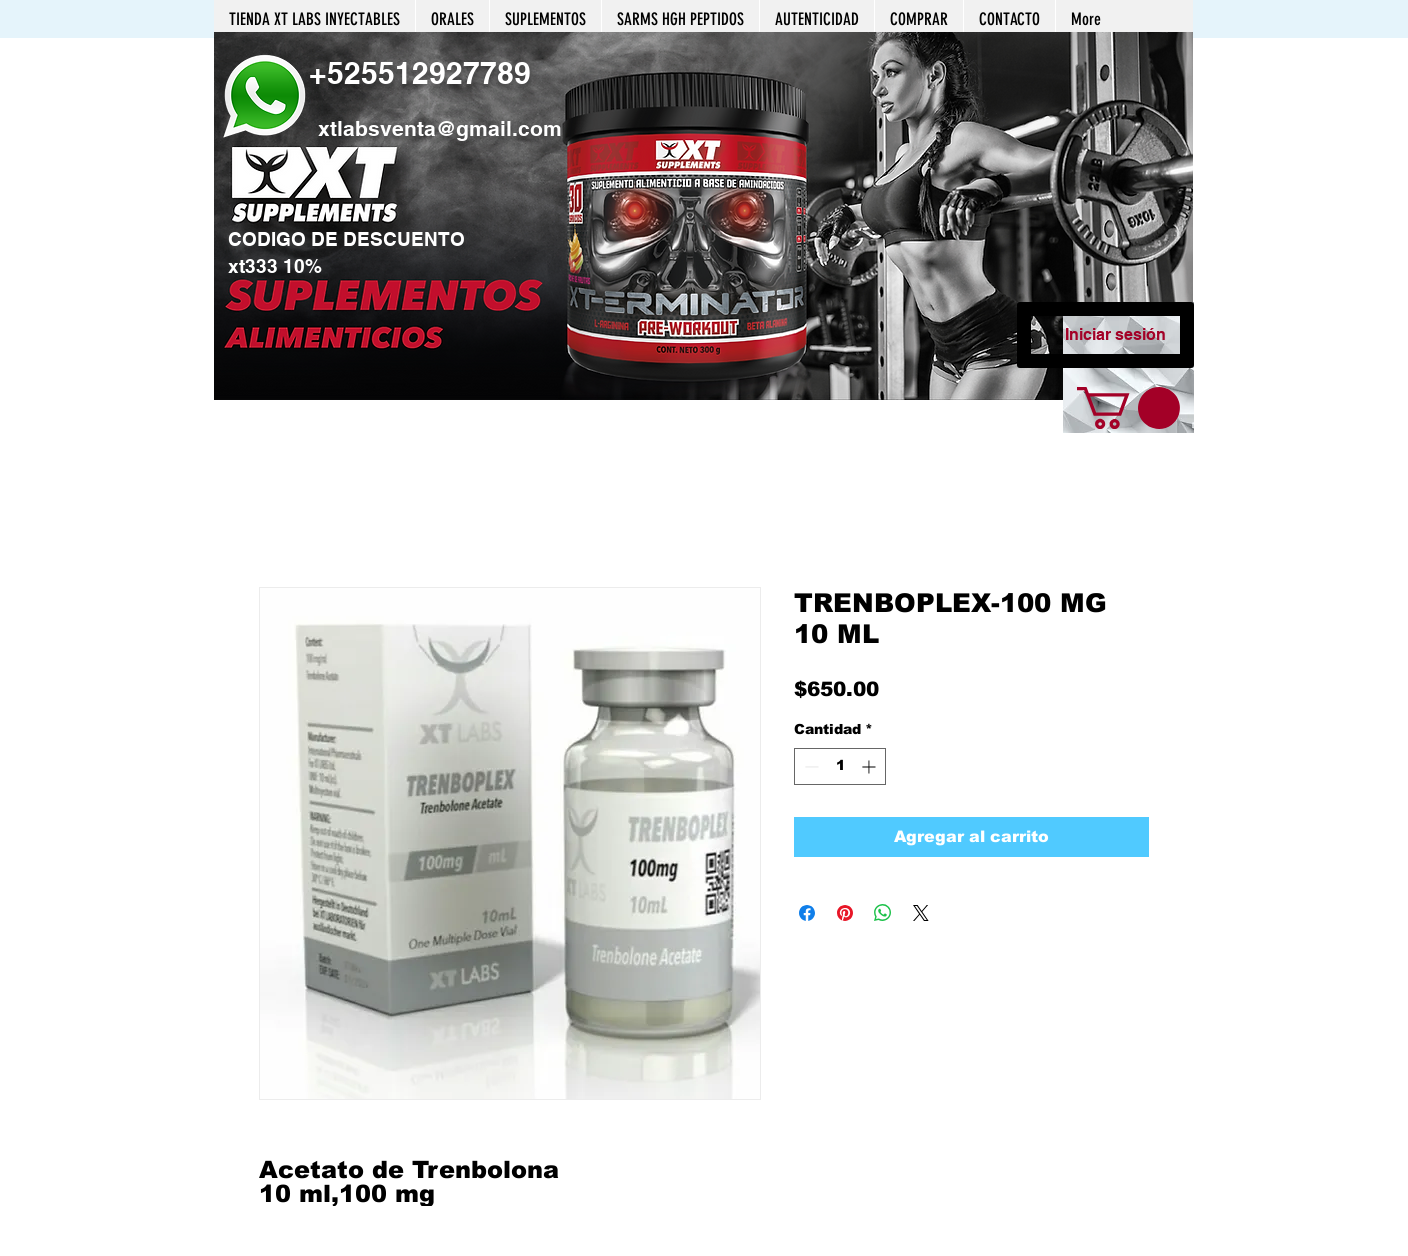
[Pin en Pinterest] (845, 913)
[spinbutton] (840, 766)
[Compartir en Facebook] (807, 913)
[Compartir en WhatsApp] (883, 913)
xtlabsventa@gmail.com (440, 128)
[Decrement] (809, 766)
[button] (703, 216)
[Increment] (870, 766)
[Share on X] (921, 913)
